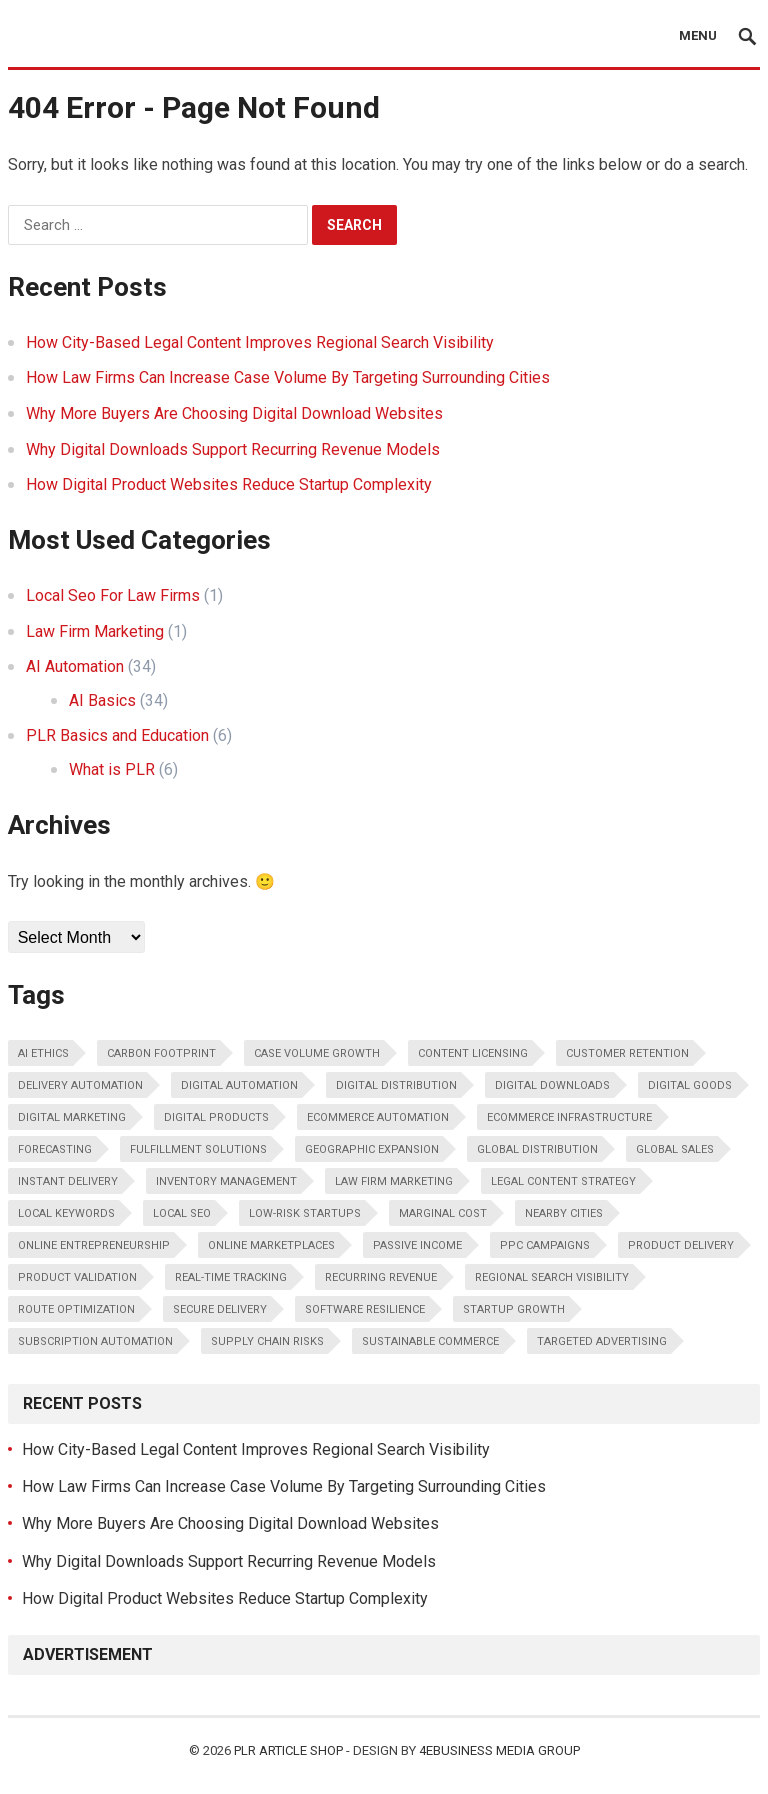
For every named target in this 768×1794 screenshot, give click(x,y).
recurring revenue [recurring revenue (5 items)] (381, 1277)
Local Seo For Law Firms (113, 595)
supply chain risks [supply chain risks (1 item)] (267, 1341)
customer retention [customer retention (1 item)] (627, 1053)
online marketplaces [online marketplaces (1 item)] (271, 1245)
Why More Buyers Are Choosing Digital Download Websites (234, 413)
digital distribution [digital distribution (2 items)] (396, 1085)
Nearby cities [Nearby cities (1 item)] (564, 1213)
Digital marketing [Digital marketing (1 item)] (72, 1117)
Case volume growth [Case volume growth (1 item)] (317, 1053)
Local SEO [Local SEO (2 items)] (182, 1213)
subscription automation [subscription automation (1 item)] (95, 1341)
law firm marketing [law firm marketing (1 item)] (394, 1181)
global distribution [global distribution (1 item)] (537, 1149)
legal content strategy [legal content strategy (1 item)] (563, 1181)
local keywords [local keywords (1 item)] (66, 1213)
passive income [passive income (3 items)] (417, 1245)
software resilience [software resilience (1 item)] (365, 1309)
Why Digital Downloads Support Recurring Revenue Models (233, 449)
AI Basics (102, 700)
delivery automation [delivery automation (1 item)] (80, 1085)
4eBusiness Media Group (499, 1750)
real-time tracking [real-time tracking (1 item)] (231, 1277)
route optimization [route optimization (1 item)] (76, 1309)
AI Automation (75, 666)
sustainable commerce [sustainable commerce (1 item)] (430, 1341)
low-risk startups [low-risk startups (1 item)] (305, 1213)
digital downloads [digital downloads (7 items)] (552, 1085)
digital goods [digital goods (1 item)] (690, 1085)
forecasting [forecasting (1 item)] (55, 1149)
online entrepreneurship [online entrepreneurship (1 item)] (94, 1245)
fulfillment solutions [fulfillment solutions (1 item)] (198, 1149)
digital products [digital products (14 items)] (216, 1117)
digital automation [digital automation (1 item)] (239, 1085)
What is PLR (112, 769)
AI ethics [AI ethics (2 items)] (43, 1053)
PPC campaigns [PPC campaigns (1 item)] (545, 1245)
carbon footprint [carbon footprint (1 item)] (161, 1053)
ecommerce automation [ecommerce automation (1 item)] (378, 1117)
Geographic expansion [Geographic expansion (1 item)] (372, 1149)
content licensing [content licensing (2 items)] (473, 1053)
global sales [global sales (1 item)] (675, 1149)
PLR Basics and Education (117, 735)
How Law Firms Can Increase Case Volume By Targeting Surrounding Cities (288, 377)
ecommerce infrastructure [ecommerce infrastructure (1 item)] (569, 1117)
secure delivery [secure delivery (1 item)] (220, 1309)
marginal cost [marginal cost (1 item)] (443, 1213)
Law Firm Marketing (95, 631)
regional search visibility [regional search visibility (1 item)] (552, 1277)
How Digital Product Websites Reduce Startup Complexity (229, 484)
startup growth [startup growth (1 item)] (514, 1309)
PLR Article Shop (288, 1750)
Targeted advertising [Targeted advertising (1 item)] (602, 1341)
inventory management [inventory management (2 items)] (226, 1181)
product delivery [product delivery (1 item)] (681, 1245)
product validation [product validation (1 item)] (77, 1277)
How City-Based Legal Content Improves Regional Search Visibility (260, 342)
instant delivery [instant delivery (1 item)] (68, 1181)
